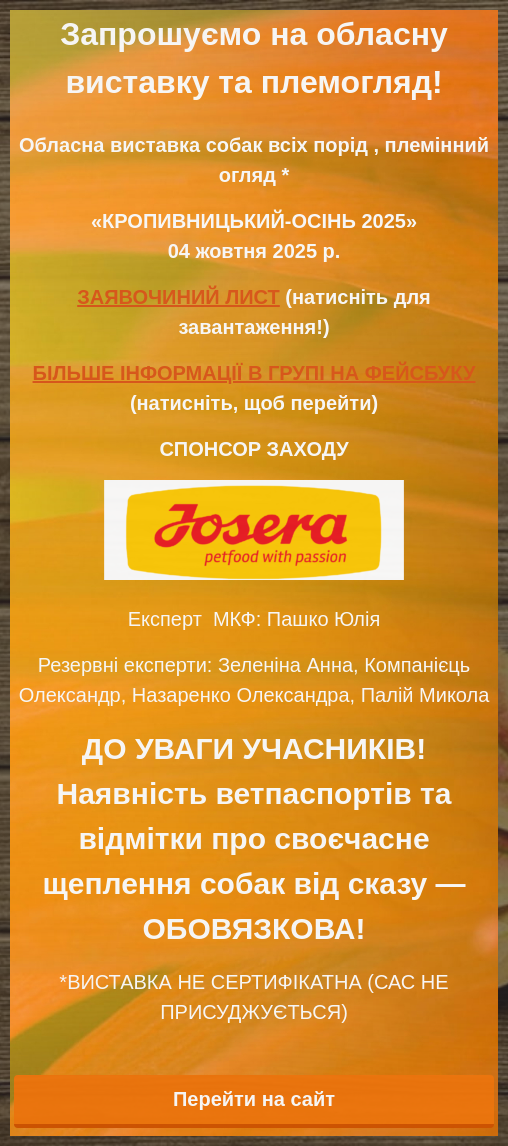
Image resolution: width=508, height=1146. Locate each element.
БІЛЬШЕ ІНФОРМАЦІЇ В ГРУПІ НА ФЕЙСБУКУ (254, 373)
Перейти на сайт (254, 1099)
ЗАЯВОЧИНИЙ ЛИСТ (178, 297)
